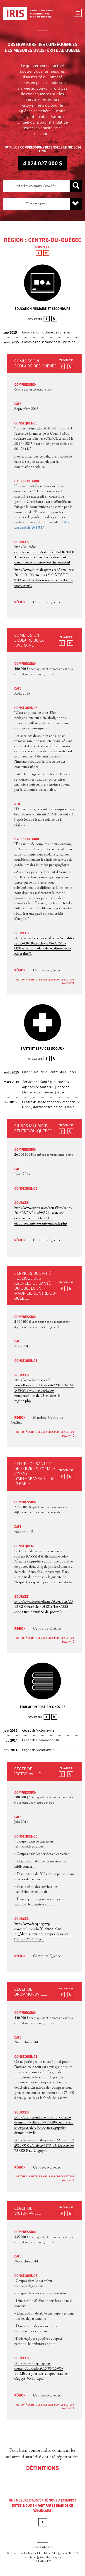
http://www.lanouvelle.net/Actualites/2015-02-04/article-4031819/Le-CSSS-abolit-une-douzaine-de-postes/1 (43, 1607)
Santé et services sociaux (42, 1049)
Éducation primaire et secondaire (42, 309)
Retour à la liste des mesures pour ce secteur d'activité (45, 981)
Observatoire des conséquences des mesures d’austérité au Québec (42, 47)
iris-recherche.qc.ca (42, 2547)
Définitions (42, 2468)
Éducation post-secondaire (42, 1707)
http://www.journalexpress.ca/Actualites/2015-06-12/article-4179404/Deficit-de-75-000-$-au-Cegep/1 (44, 2146)
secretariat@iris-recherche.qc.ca (42, 2557)
